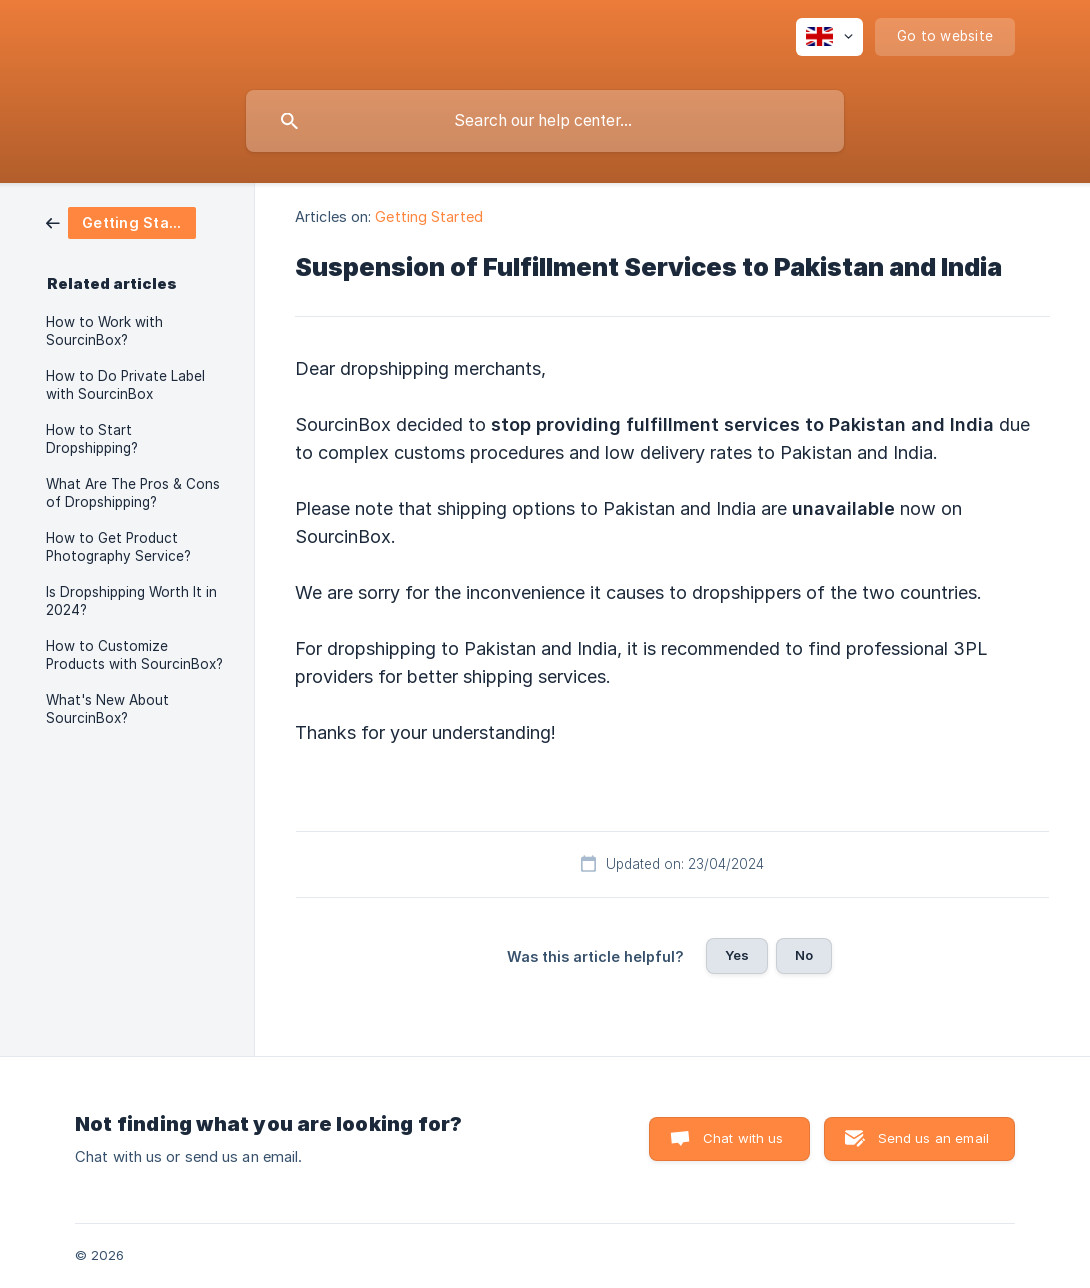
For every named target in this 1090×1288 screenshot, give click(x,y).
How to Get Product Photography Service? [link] (118, 547)
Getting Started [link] (429, 216)
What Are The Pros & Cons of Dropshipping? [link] (133, 493)
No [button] (804, 955)
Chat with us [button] (743, 1138)
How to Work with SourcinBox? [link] (104, 331)
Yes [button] (737, 955)
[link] (121, 221)
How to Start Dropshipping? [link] (92, 439)
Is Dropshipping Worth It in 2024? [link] (131, 601)
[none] (829, 37)
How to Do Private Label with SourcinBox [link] (125, 385)
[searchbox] (545, 121)
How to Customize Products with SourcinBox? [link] (134, 655)
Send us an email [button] (933, 1138)
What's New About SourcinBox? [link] (107, 709)
